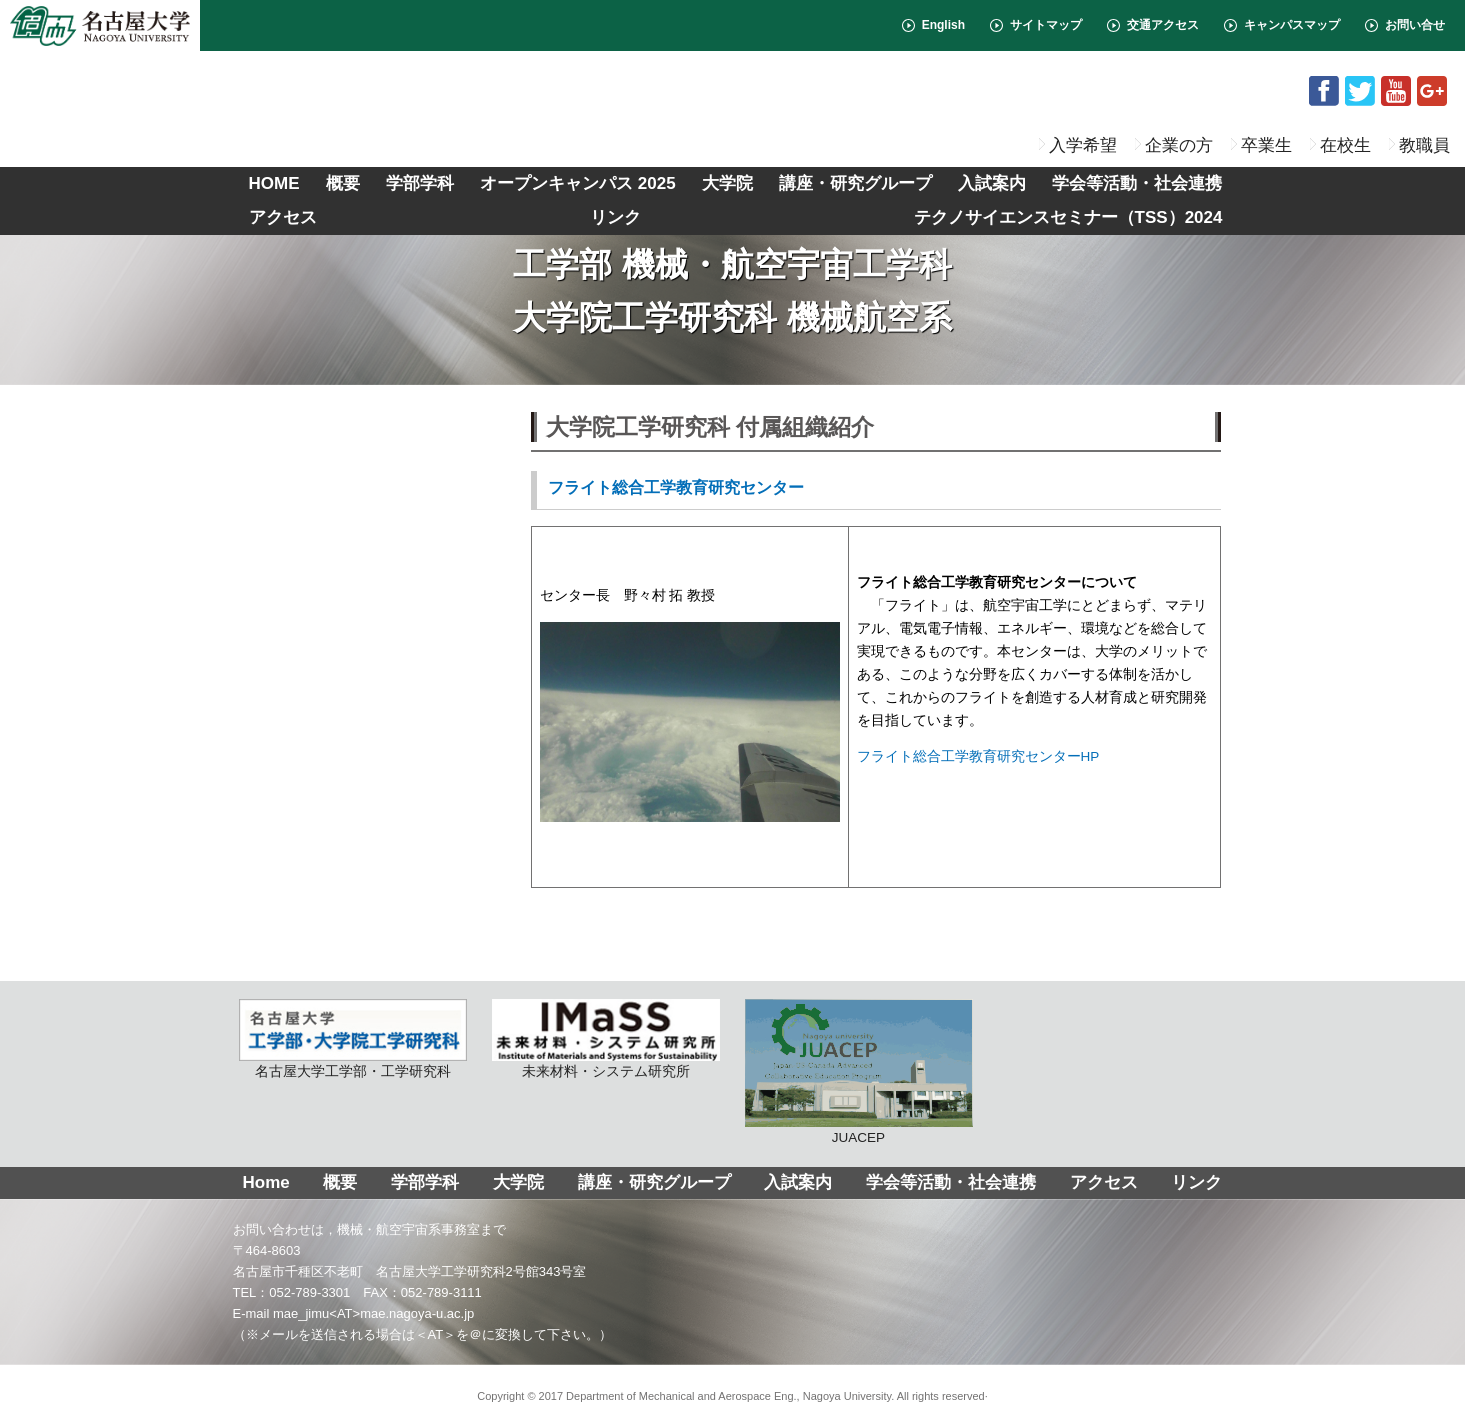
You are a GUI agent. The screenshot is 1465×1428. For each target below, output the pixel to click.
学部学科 (420, 183)
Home (266, 1182)
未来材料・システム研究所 (606, 1039)
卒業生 (1266, 145)
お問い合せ (1415, 25)
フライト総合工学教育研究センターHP (978, 756)
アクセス (283, 217)
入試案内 (992, 183)
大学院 (727, 183)
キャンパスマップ (1292, 25)
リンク (615, 217)
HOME (274, 183)
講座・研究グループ (855, 183)
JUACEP (859, 1072)
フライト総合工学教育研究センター (676, 487)
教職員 (1424, 145)
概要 (343, 183)
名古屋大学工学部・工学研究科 (353, 1039)
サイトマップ (1046, 25)
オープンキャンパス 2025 (578, 183)
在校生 (1345, 145)
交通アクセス (1163, 25)
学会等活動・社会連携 (1137, 183)
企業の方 (1179, 145)
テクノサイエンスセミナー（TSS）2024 (1068, 217)
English (943, 25)
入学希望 (1083, 145)
